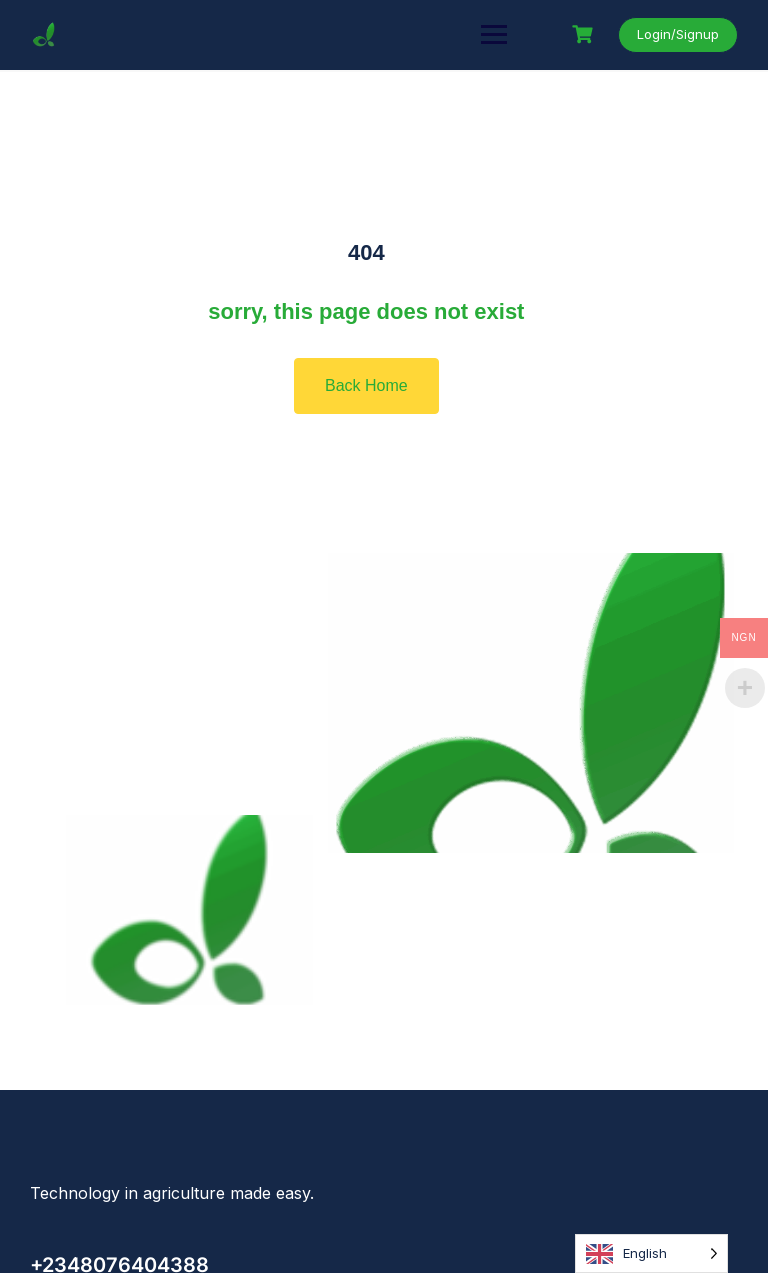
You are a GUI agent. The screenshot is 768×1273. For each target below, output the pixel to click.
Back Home (366, 385)
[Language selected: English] (651, 1253)
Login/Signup (678, 34)
